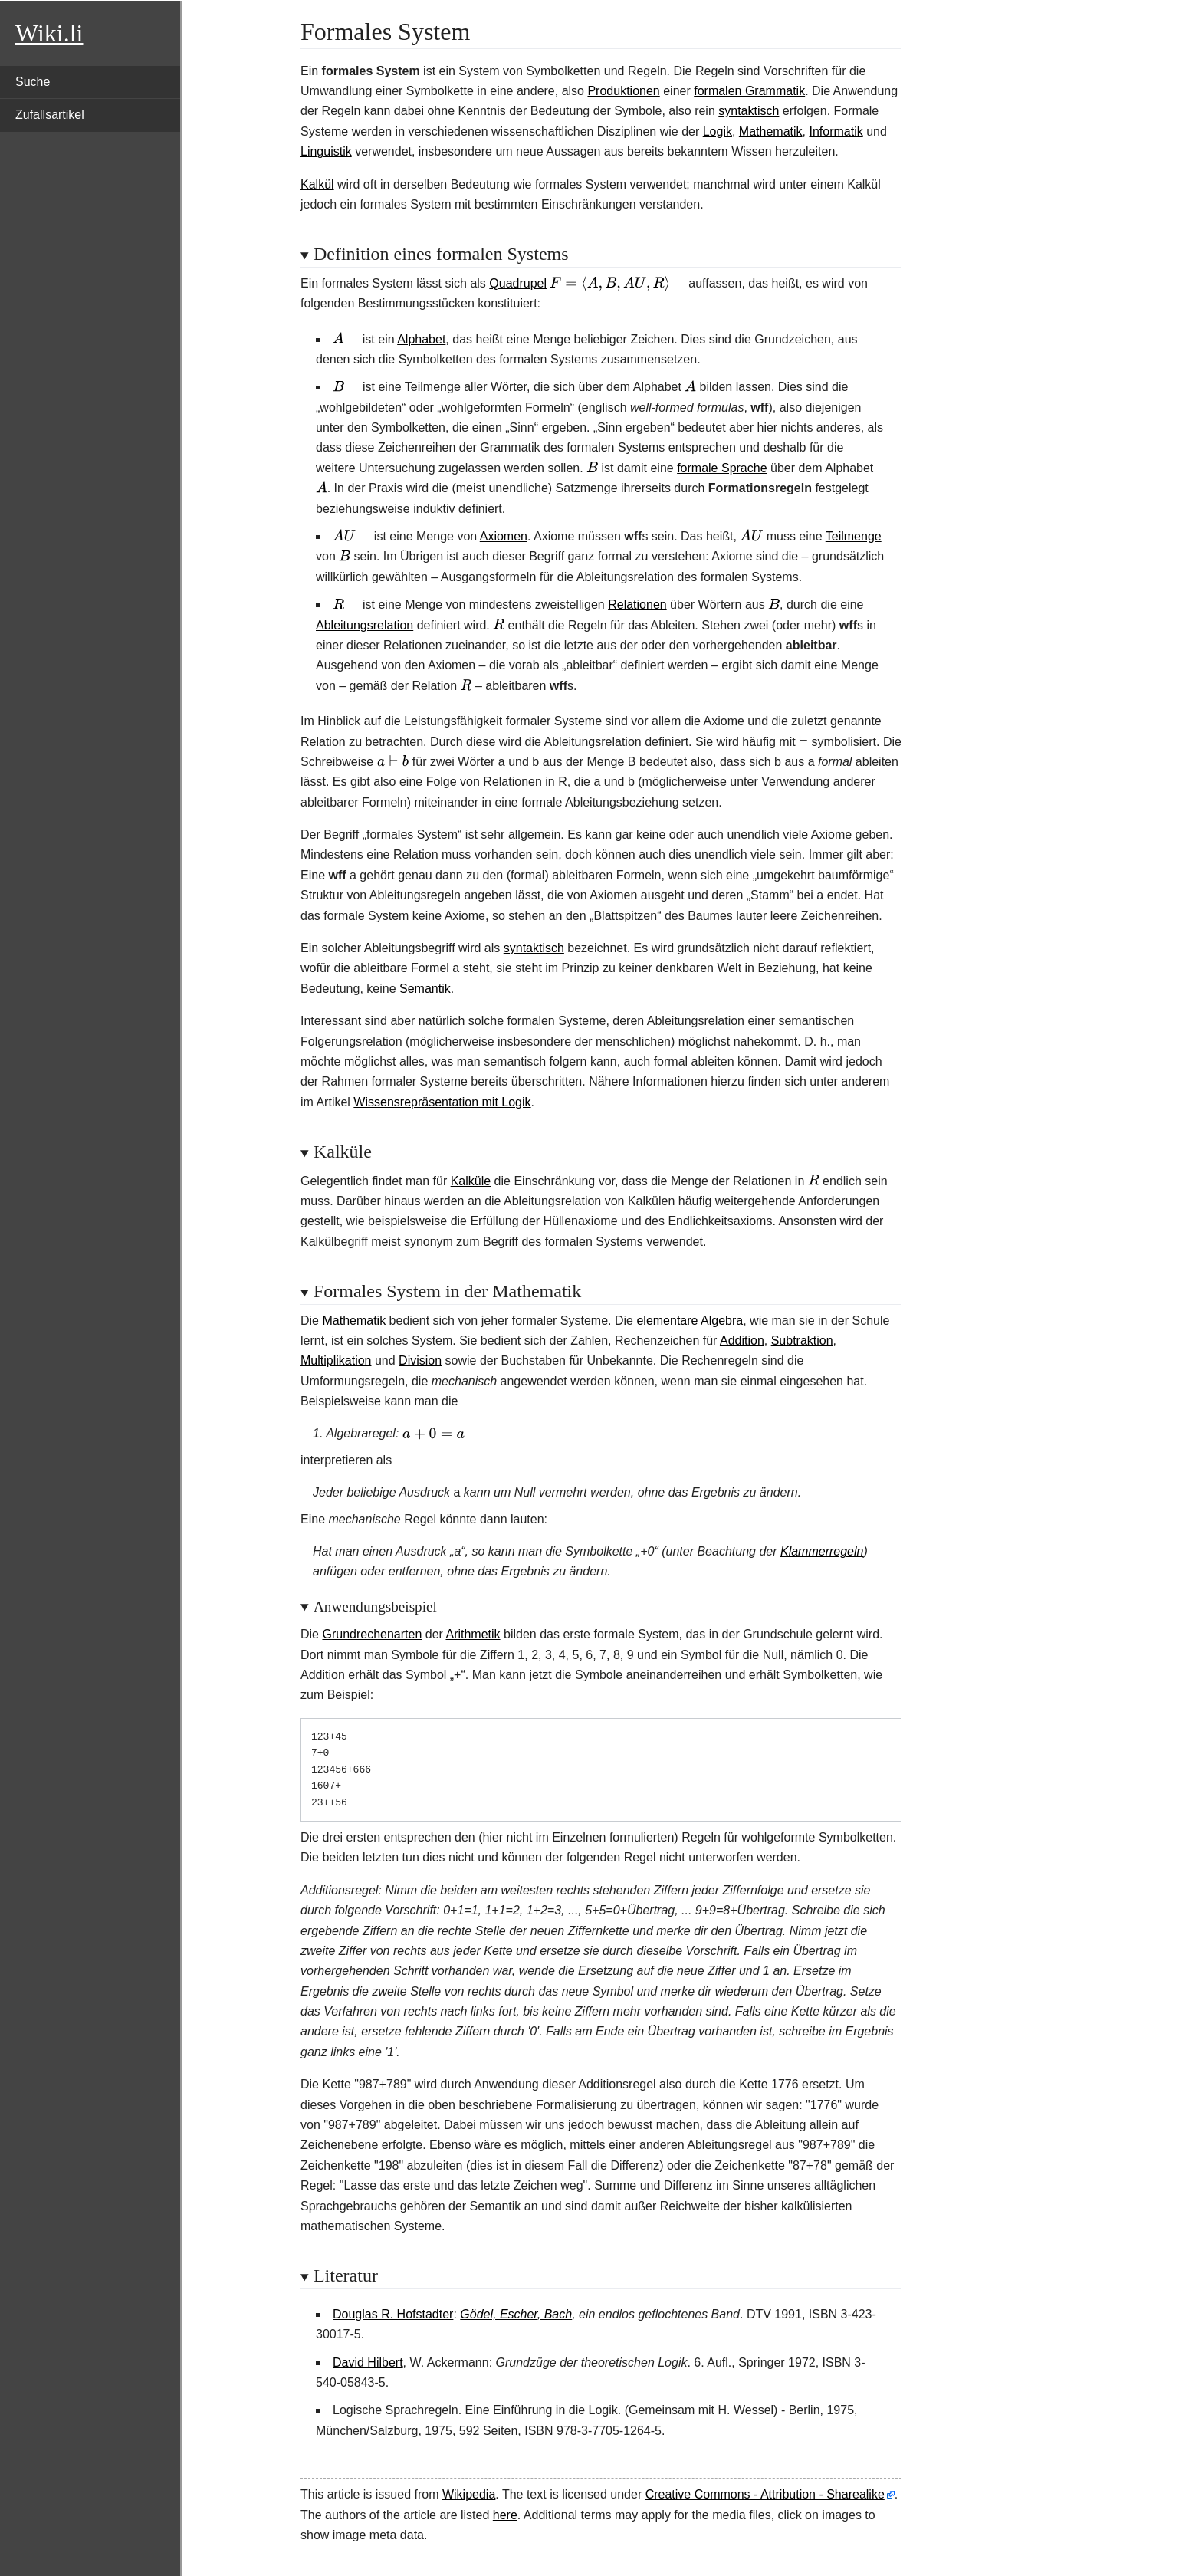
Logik (717, 131)
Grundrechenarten (372, 1634)
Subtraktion (802, 1340)
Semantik (425, 988)
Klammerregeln (821, 1551)
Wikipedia (468, 2494)
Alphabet (421, 339)
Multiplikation (335, 1360)
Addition (742, 1340)
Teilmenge (854, 536)
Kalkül (317, 184)
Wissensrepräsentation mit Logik (441, 1102)
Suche (32, 81)
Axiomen (503, 536)
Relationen (637, 604)
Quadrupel (518, 283)
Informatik (835, 131)
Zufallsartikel (49, 114)
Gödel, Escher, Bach (516, 2314)
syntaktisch (748, 110)
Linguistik (326, 151)
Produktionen (623, 90)
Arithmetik (472, 1634)
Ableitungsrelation (364, 625)
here (505, 2515)
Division (420, 1360)
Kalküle (471, 1181)
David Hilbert (368, 2362)
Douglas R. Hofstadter (393, 2314)
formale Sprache (722, 468)
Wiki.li (49, 33)
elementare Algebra (689, 1320)
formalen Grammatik (749, 90)
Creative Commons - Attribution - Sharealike (765, 2494)
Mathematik (771, 131)
